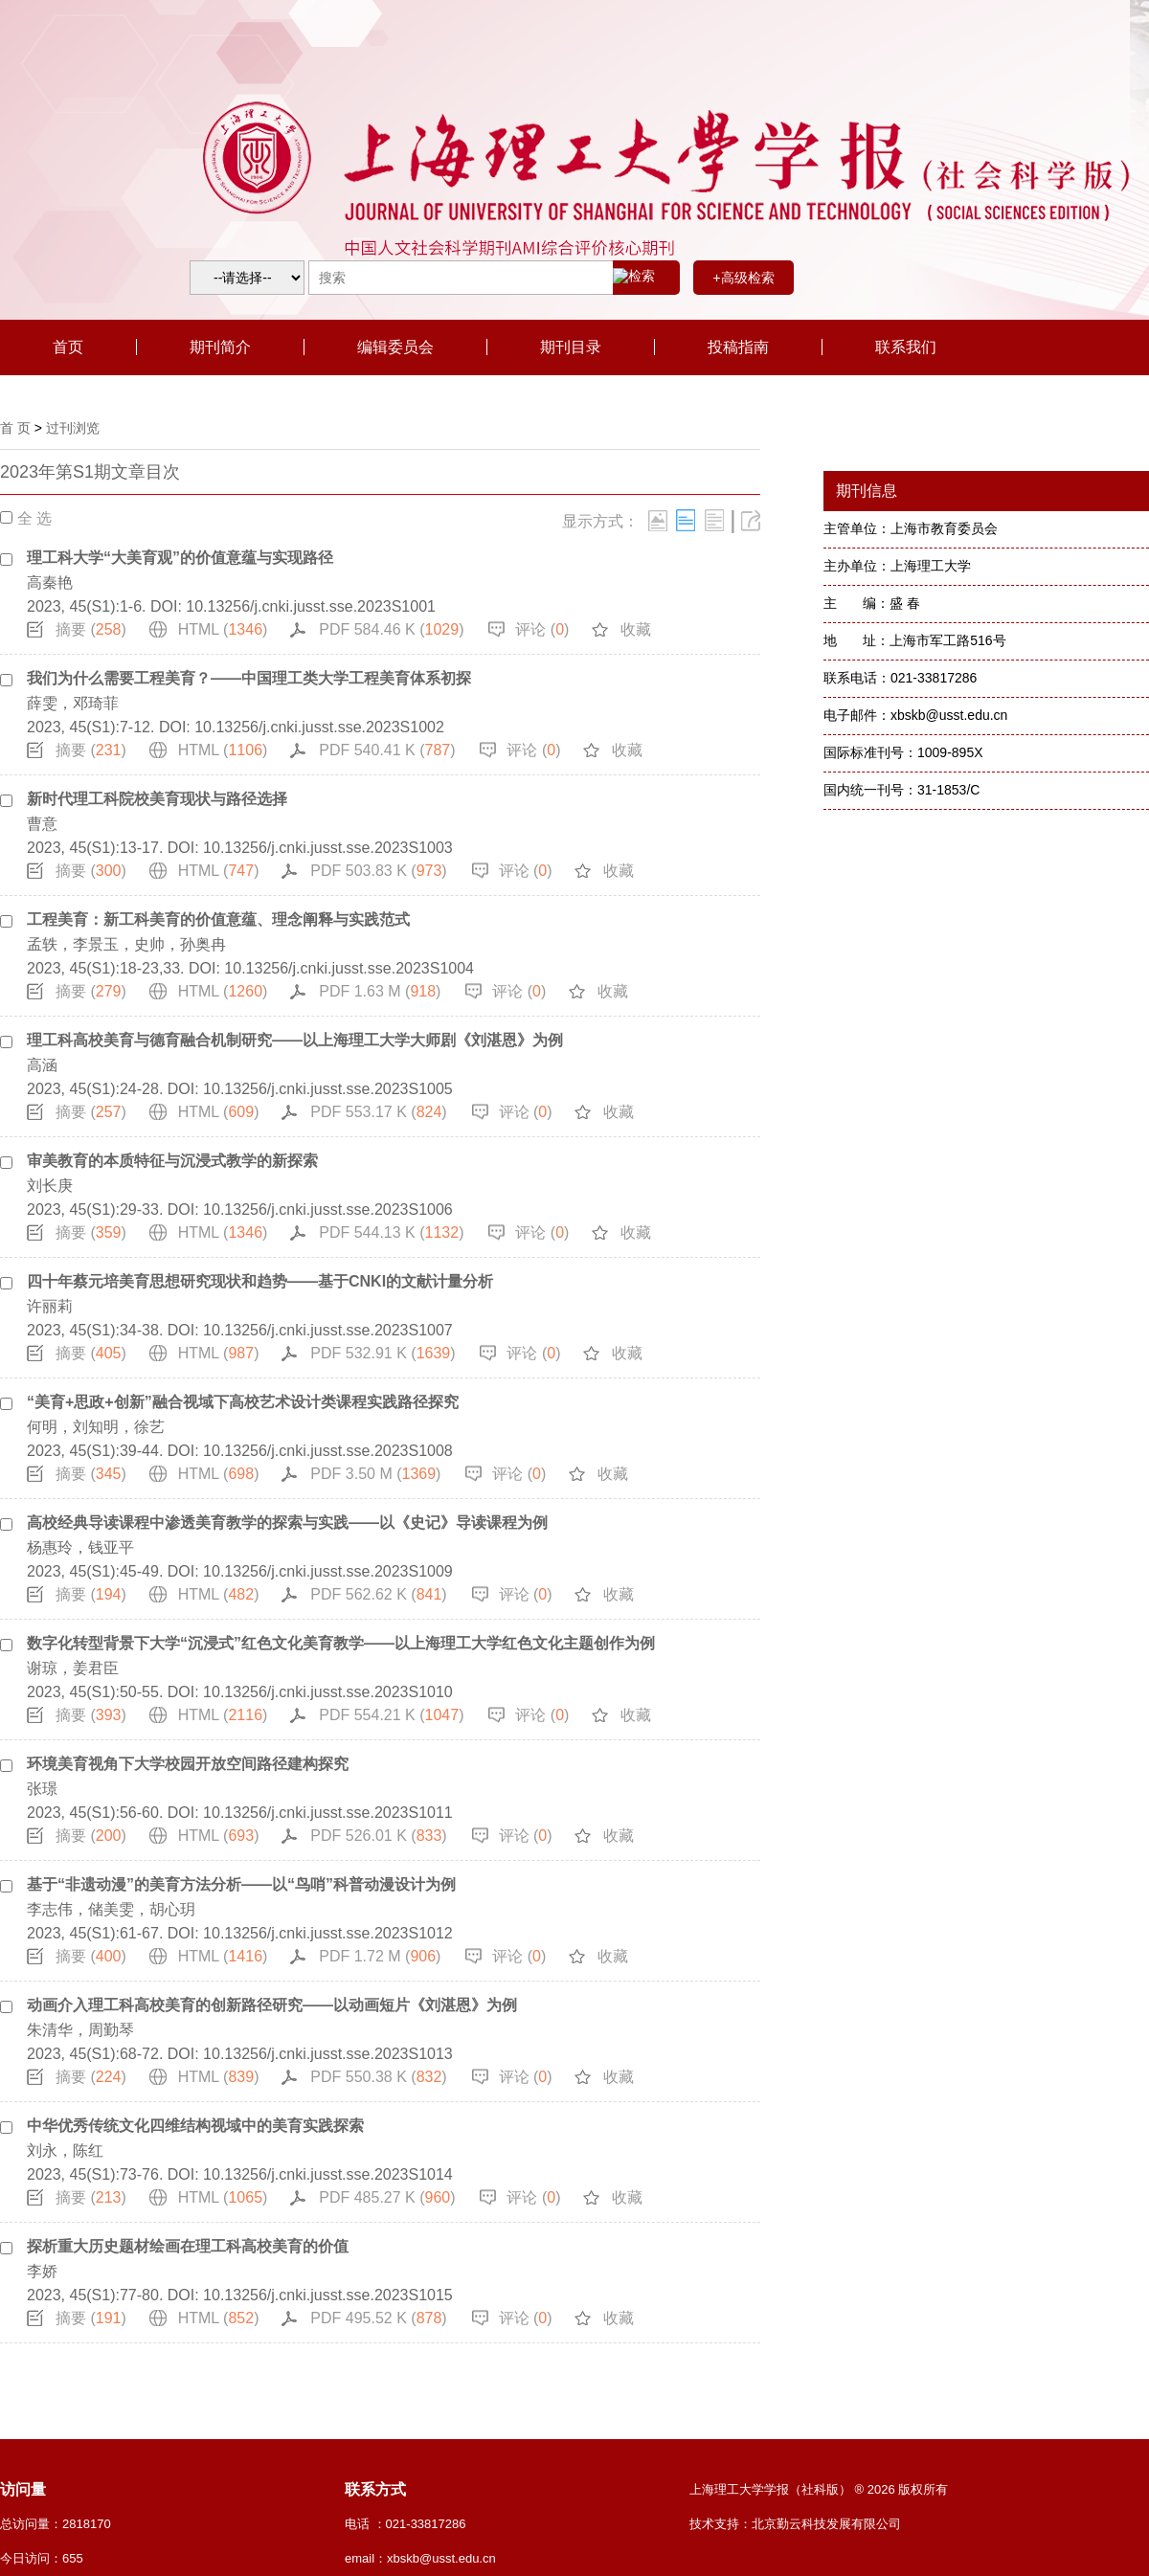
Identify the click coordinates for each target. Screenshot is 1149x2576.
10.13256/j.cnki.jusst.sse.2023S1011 (328, 1812)
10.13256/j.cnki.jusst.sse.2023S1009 (328, 1571)
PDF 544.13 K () (391, 1232)
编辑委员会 (395, 347)
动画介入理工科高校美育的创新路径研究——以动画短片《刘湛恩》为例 (272, 2005)
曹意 (42, 824)
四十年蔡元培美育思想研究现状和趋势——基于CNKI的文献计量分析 (260, 1281)
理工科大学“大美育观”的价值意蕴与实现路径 (180, 557)
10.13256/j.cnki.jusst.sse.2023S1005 (328, 1089)
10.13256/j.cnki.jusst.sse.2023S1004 (349, 968)
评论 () (542, 629)
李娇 (42, 2271)
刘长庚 (50, 1185)
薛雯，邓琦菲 (73, 703)
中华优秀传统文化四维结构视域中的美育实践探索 (195, 2125)
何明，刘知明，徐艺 (96, 1427)
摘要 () (91, 629)
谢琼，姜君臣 (73, 1668)
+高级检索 (743, 277)
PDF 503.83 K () (378, 870)
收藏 (635, 629)
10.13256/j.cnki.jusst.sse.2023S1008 (328, 1451)
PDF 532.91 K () (382, 1353)
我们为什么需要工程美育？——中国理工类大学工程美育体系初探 (249, 678)
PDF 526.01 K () (378, 1835)
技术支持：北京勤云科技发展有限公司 (795, 2524)
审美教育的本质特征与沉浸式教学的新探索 (172, 1161)
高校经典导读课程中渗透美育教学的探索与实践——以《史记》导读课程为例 (287, 1522)
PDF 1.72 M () (379, 1956)
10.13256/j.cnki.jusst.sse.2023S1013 (328, 2054)
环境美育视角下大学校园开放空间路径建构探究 (188, 1764)
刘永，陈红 (65, 2150)
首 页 (15, 428)
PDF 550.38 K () (378, 2077)
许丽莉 (50, 1306)
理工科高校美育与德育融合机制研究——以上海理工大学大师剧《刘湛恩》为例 (295, 1040)
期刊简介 (220, 347)
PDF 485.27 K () (387, 2197)
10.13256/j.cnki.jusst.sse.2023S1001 (311, 606)
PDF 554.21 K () (391, 1715)
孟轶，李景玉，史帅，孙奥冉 (126, 944)
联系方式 (375, 2489)
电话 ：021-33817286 (405, 2524)
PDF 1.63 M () (379, 991)
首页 (68, 347)
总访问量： (55, 2524)
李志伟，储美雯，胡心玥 (111, 1909)
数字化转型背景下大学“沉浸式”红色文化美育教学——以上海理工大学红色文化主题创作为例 (341, 1643)
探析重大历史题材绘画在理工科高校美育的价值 (188, 2246)
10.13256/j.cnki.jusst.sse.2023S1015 (328, 2295)
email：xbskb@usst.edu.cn (420, 2558)
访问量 (23, 2489)
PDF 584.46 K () (391, 629)
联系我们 (905, 347)
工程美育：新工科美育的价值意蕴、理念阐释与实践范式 (218, 919)
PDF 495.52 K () (378, 2318)
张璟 (42, 1789)
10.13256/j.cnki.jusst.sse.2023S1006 (328, 1209)
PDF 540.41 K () (387, 750)
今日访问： (41, 2558)
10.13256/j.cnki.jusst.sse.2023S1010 (328, 1692)
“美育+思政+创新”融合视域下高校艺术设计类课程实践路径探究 (243, 1402)
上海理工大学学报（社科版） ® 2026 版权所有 (818, 2489)
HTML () (223, 629)
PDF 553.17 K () (378, 1112)
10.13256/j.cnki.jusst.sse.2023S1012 (328, 1933)
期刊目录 (570, 347)
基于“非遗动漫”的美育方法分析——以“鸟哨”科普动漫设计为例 (241, 1884)
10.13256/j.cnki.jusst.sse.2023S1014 (328, 2174)
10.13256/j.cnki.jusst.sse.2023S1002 (319, 727)
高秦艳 (50, 582)
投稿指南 (738, 347)
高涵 (42, 1065)
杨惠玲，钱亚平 (80, 1547)
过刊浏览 (73, 428)
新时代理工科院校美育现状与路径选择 (157, 799)
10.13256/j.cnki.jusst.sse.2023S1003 (328, 848)
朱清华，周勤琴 (80, 2030)
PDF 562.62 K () (378, 1594)
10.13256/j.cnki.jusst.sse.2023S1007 (328, 1330)
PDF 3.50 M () (375, 1474)
